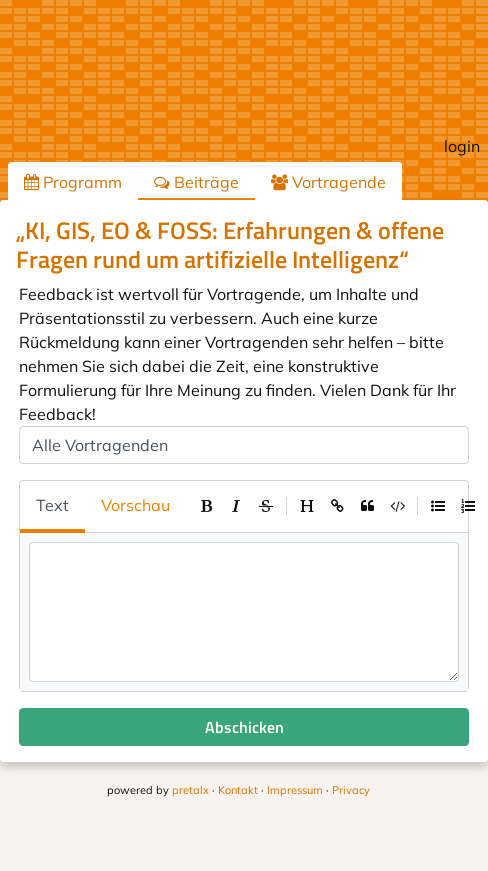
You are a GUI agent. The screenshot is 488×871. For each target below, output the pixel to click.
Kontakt (238, 790)
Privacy (351, 790)
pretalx (190, 790)
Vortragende (328, 182)
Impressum (295, 790)
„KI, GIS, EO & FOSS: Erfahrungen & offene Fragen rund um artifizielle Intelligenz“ (230, 244)
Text (52, 505)
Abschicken (244, 727)
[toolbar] (337, 506)
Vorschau (135, 505)
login (462, 146)
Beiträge (196, 182)
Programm (73, 182)
